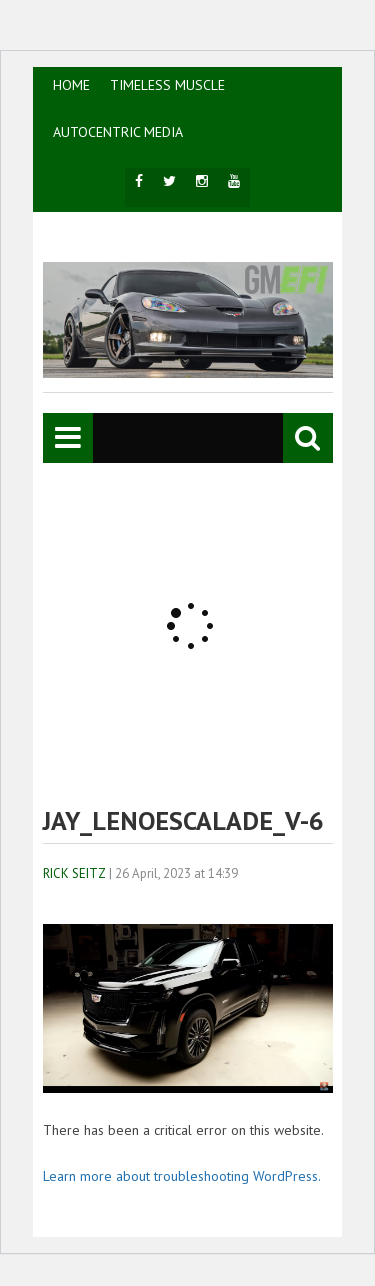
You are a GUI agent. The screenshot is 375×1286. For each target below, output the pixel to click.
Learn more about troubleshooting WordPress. (182, 1176)
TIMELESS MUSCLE (167, 85)
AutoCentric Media (118, 132)
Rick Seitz (74, 873)
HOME (71, 85)
